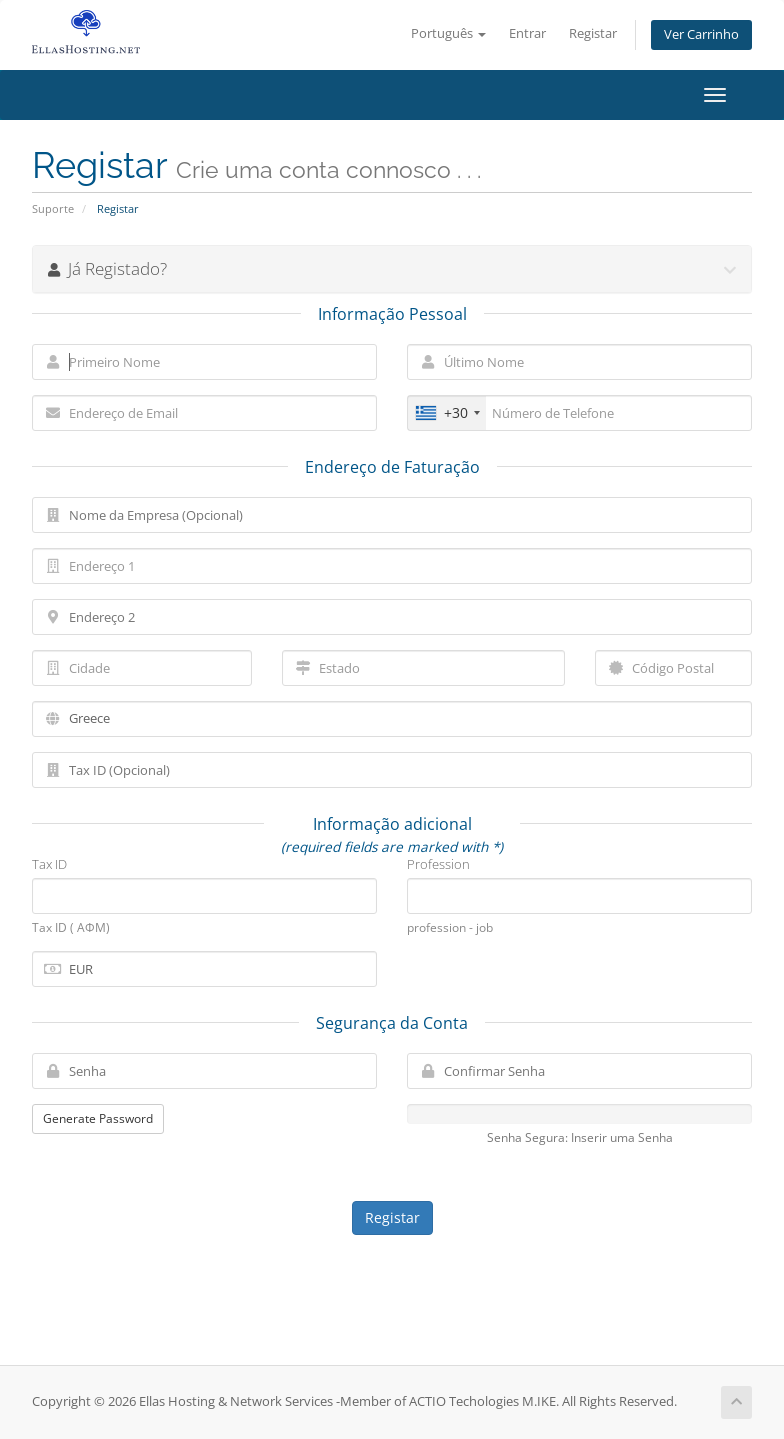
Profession (438, 864)
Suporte (53, 208)
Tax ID (49, 864)
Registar (593, 33)
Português (448, 33)
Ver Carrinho (701, 34)
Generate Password (98, 1118)
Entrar (527, 33)
